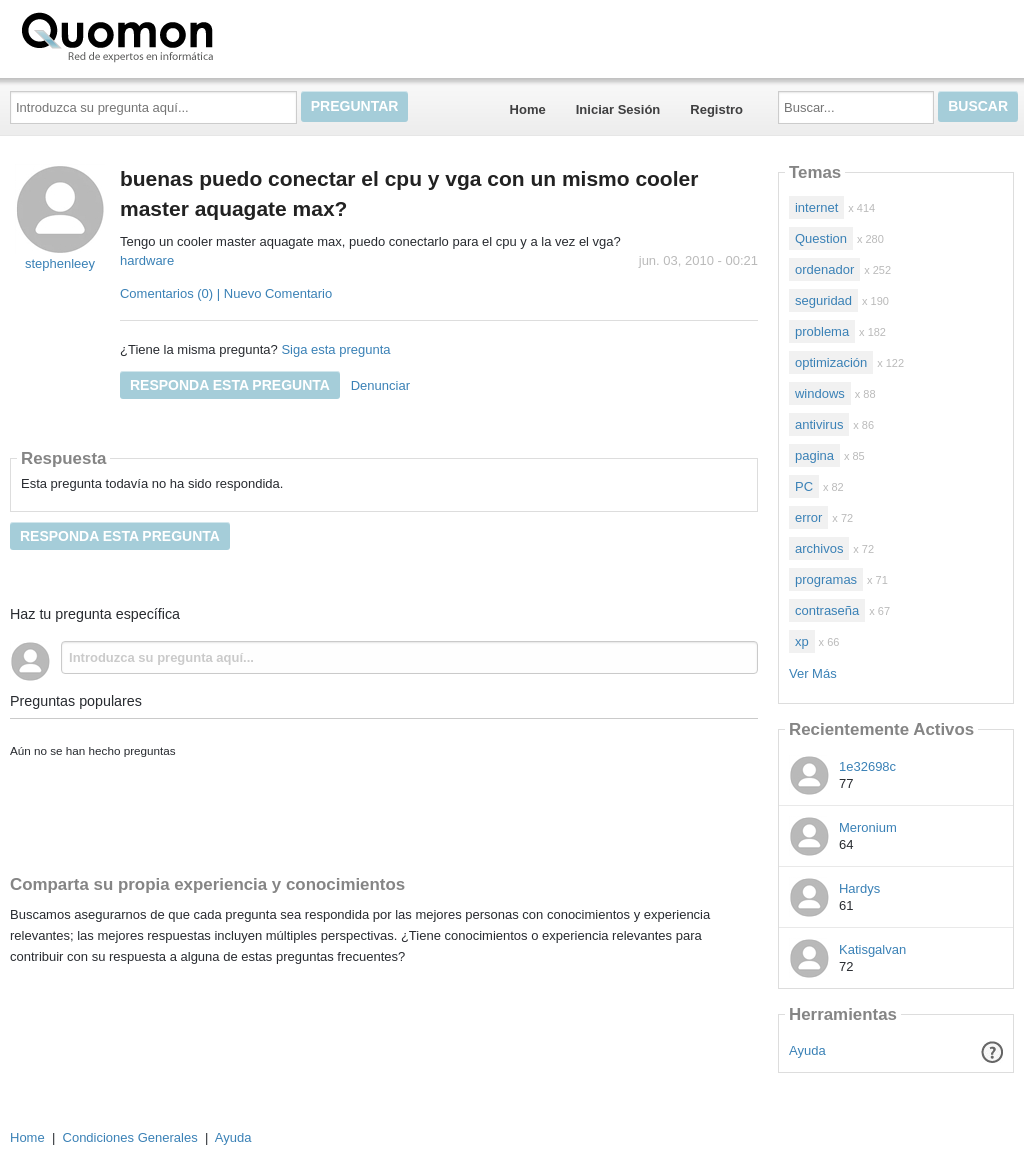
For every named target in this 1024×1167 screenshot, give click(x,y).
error (808, 517)
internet (816, 207)
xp (802, 641)
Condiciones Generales (130, 1137)
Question (821, 238)
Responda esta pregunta (230, 385)
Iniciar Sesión (618, 109)
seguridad (823, 300)
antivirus (819, 424)
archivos (819, 548)
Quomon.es (181, 35)
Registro (716, 109)
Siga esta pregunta (335, 349)
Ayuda (807, 1050)
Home (528, 109)
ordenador (824, 269)
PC (804, 486)
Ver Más (813, 673)
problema (822, 331)
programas (826, 579)
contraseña (827, 610)
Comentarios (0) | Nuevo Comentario (226, 293)
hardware (147, 260)
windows (820, 393)
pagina (814, 455)
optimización (831, 362)
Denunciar (380, 385)
